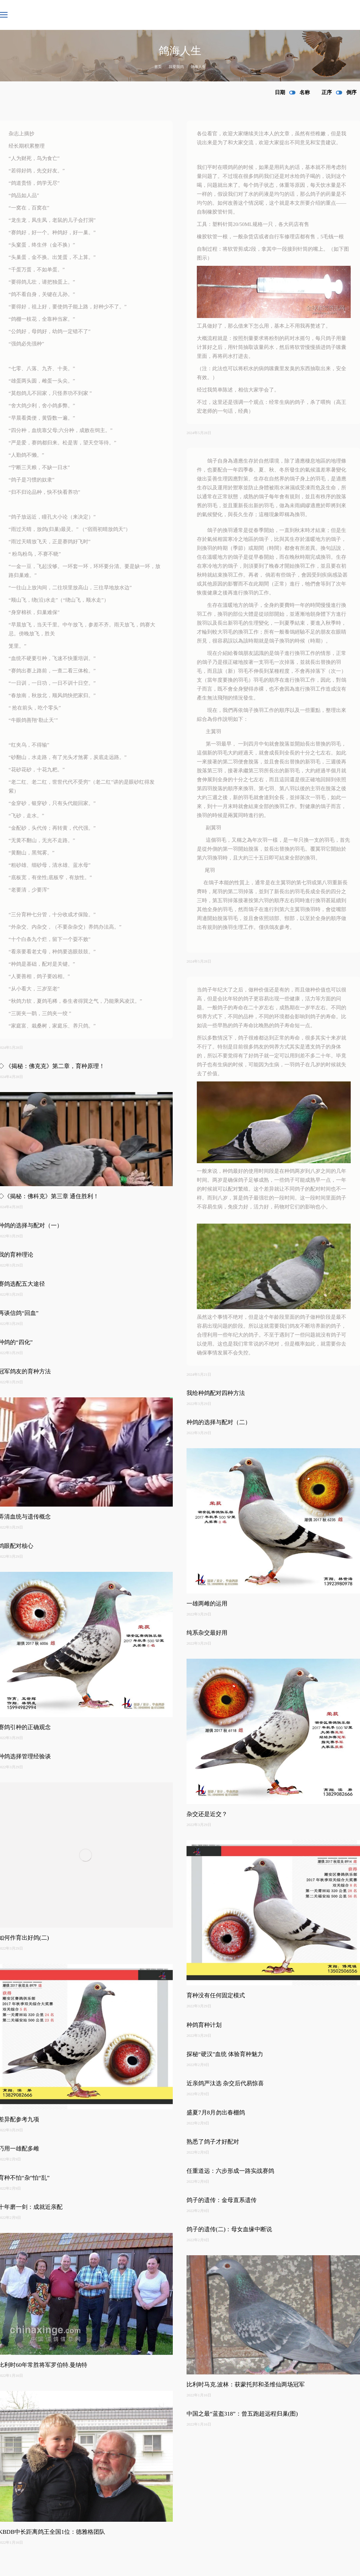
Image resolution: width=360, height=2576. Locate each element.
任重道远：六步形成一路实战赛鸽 (230, 2171)
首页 (158, 67)
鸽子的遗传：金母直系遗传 (222, 2200)
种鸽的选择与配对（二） (219, 1422)
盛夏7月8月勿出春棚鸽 (216, 2112)
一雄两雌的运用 (207, 1603)
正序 (327, 92)
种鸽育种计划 (204, 2025)
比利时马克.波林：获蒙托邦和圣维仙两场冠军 (246, 2384)
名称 (305, 92)
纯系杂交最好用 (207, 1633)
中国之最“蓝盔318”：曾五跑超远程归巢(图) (242, 2413)
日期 (280, 92)
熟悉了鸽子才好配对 (213, 2141)
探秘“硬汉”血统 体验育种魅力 (225, 2054)
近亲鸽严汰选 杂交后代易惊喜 (225, 2083)
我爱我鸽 (176, 67)
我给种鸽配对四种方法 (216, 1393)
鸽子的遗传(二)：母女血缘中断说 (229, 2229)
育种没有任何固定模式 (216, 1995)
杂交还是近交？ (207, 1814)
